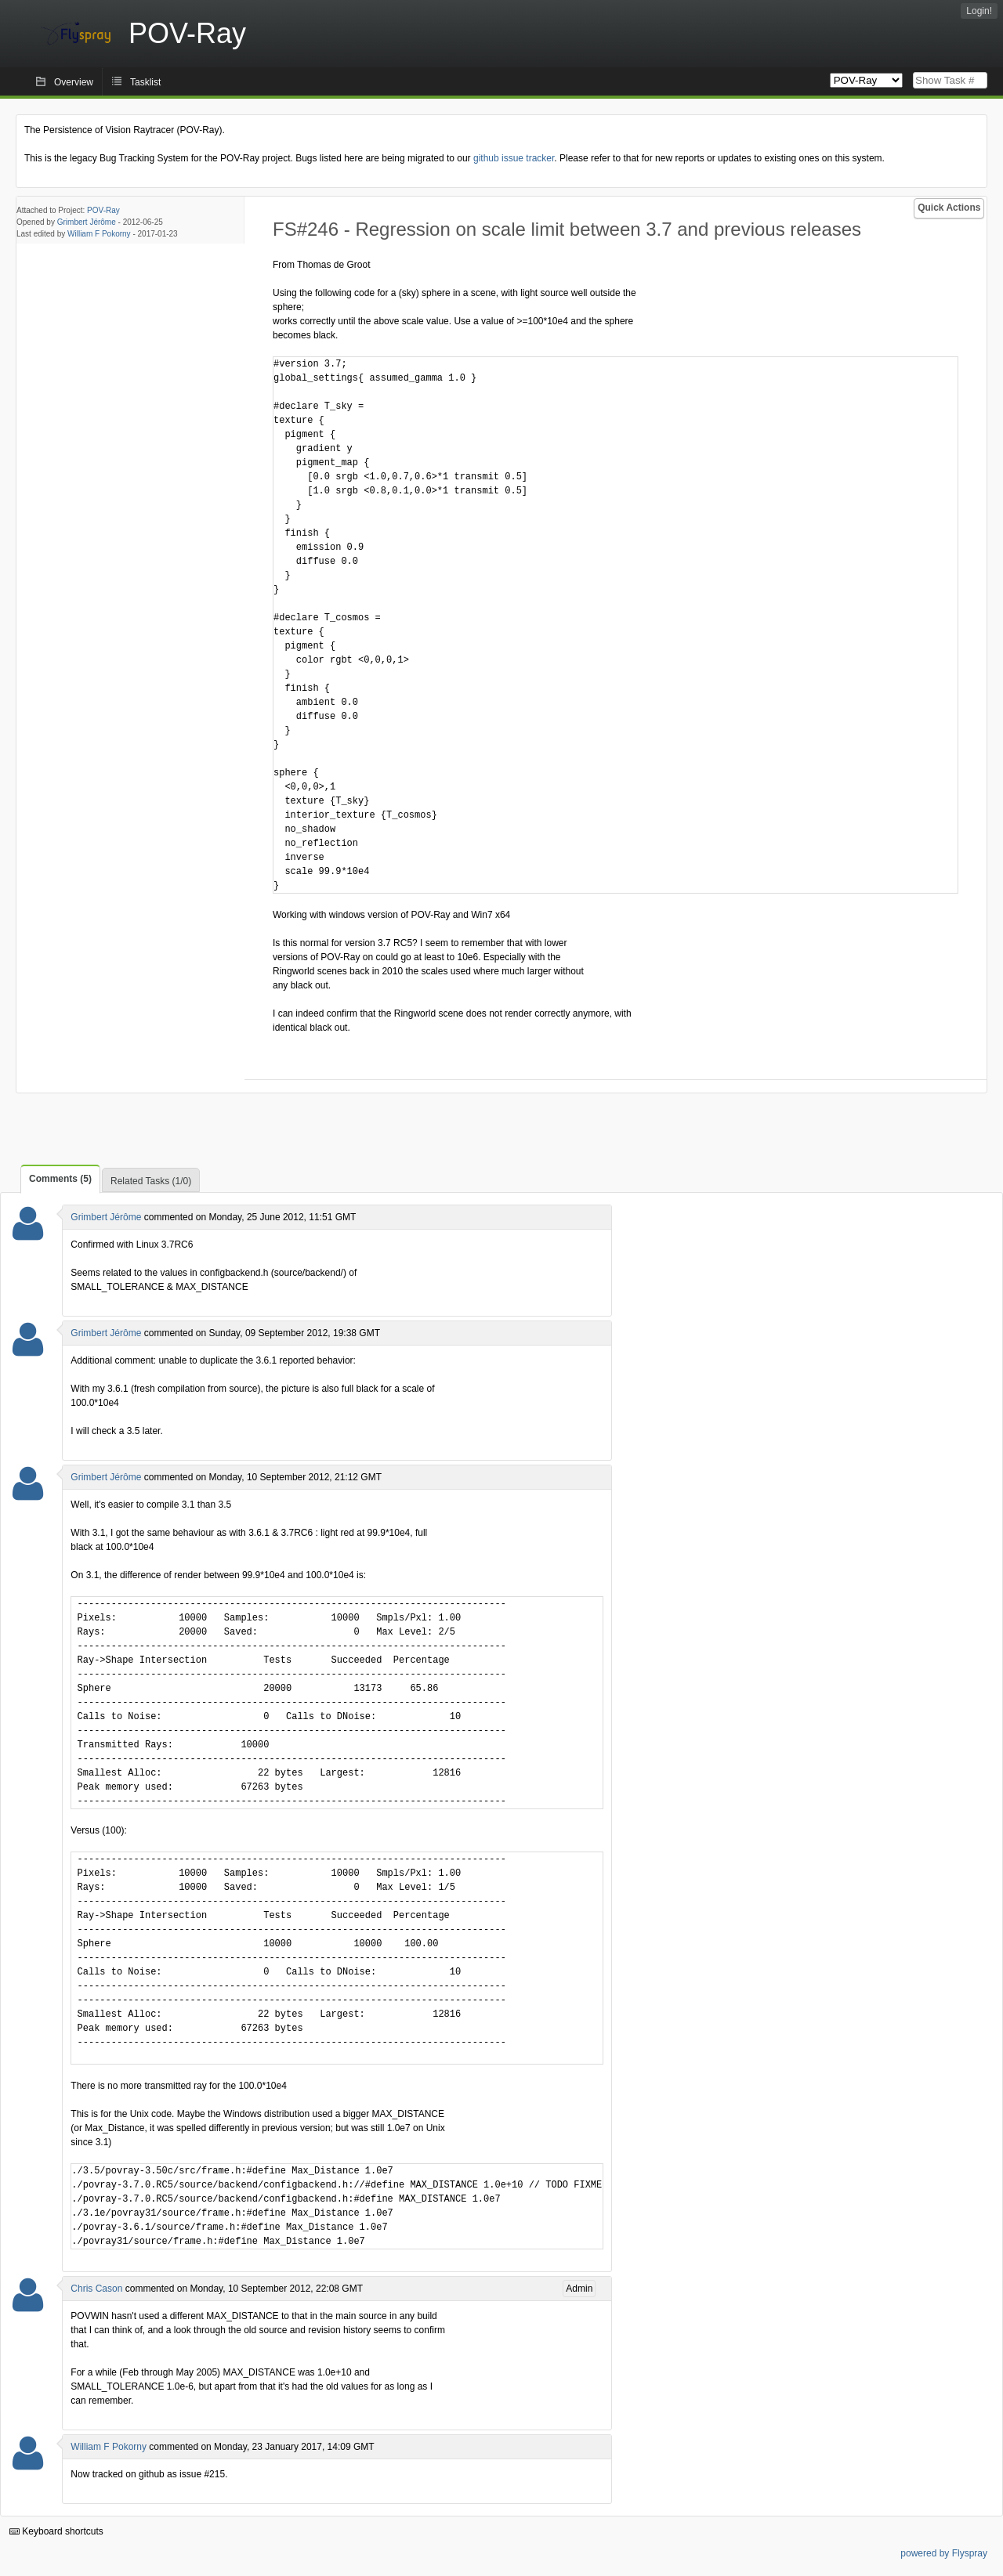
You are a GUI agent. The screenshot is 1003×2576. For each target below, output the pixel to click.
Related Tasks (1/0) (150, 1181)
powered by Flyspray (943, 2553)
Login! (979, 10)
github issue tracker (513, 158)
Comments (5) (60, 1178)
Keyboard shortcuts (56, 2531)
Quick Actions (949, 207)
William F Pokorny (99, 233)
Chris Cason (96, 2288)
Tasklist (145, 82)
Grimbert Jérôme (86, 222)
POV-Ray (103, 210)
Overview (73, 82)
